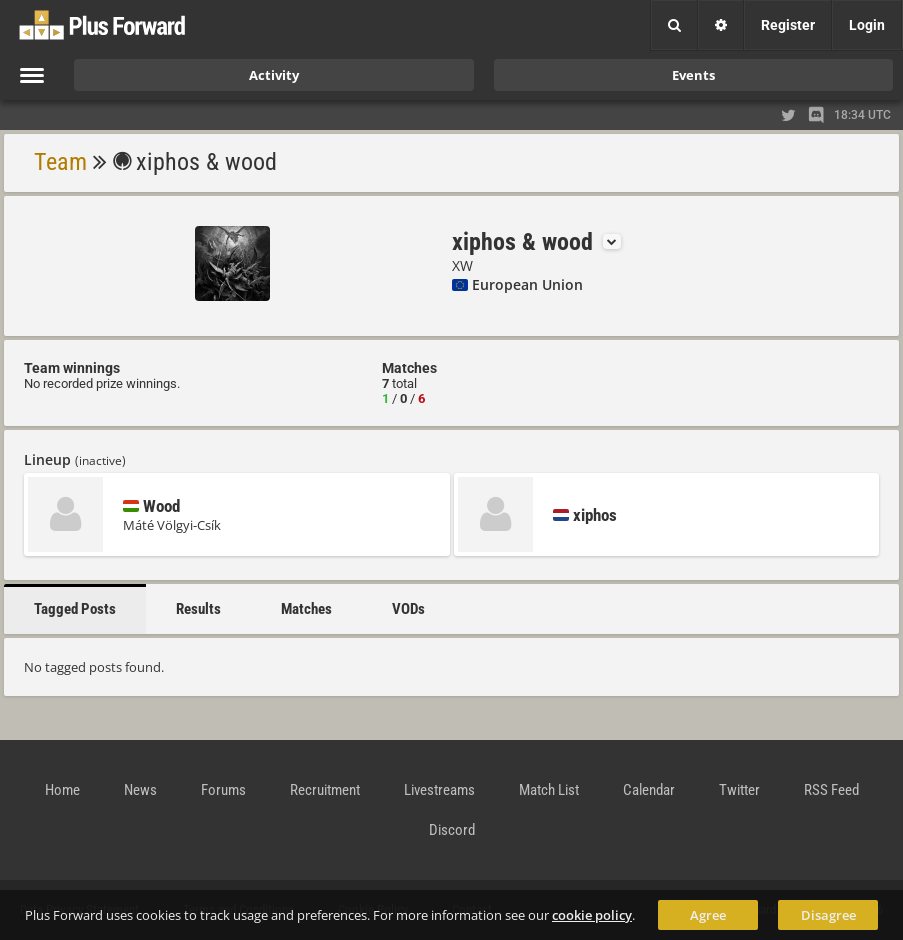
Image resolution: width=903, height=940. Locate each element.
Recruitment (325, 790)
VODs (408, 609)
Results (198, 609)
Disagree (828, 915)
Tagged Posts (75, 609)
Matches (306, 609)
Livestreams (439, 790)
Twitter (739, 790)
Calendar (649, 790)
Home (62, 790)
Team (60, 162)
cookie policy (592, 915)
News (140, 790)
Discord (452, 830)
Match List (549, 790)
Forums (223, 790)
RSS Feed (831, 790)
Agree (708, 915)
